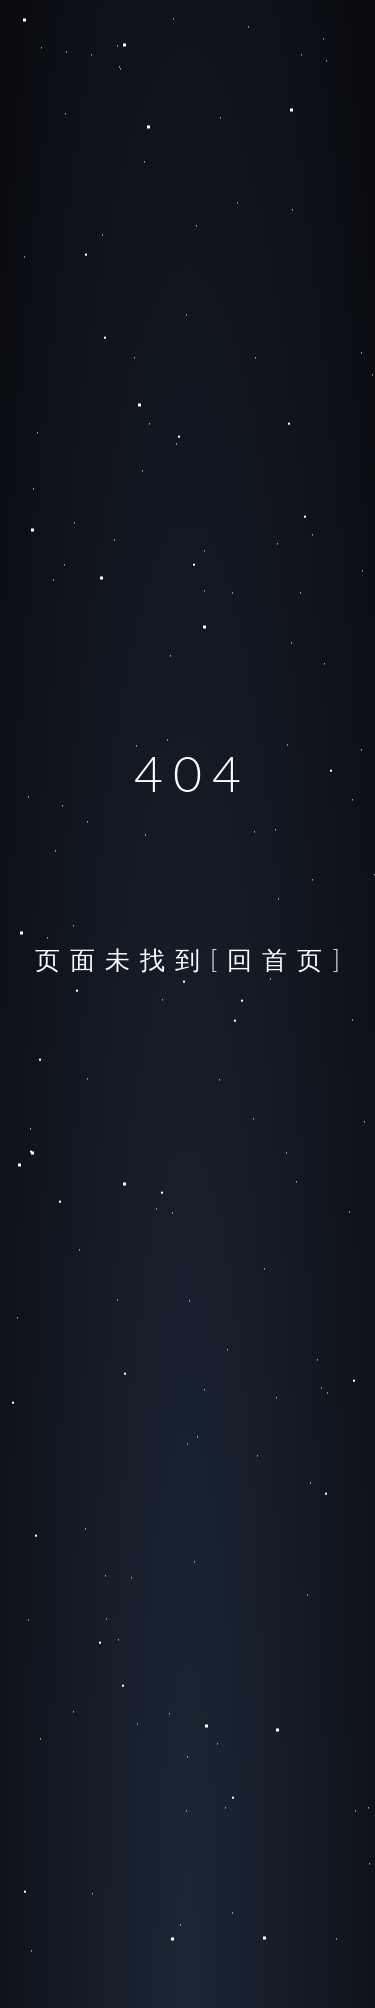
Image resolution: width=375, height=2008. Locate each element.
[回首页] (280, 959)
